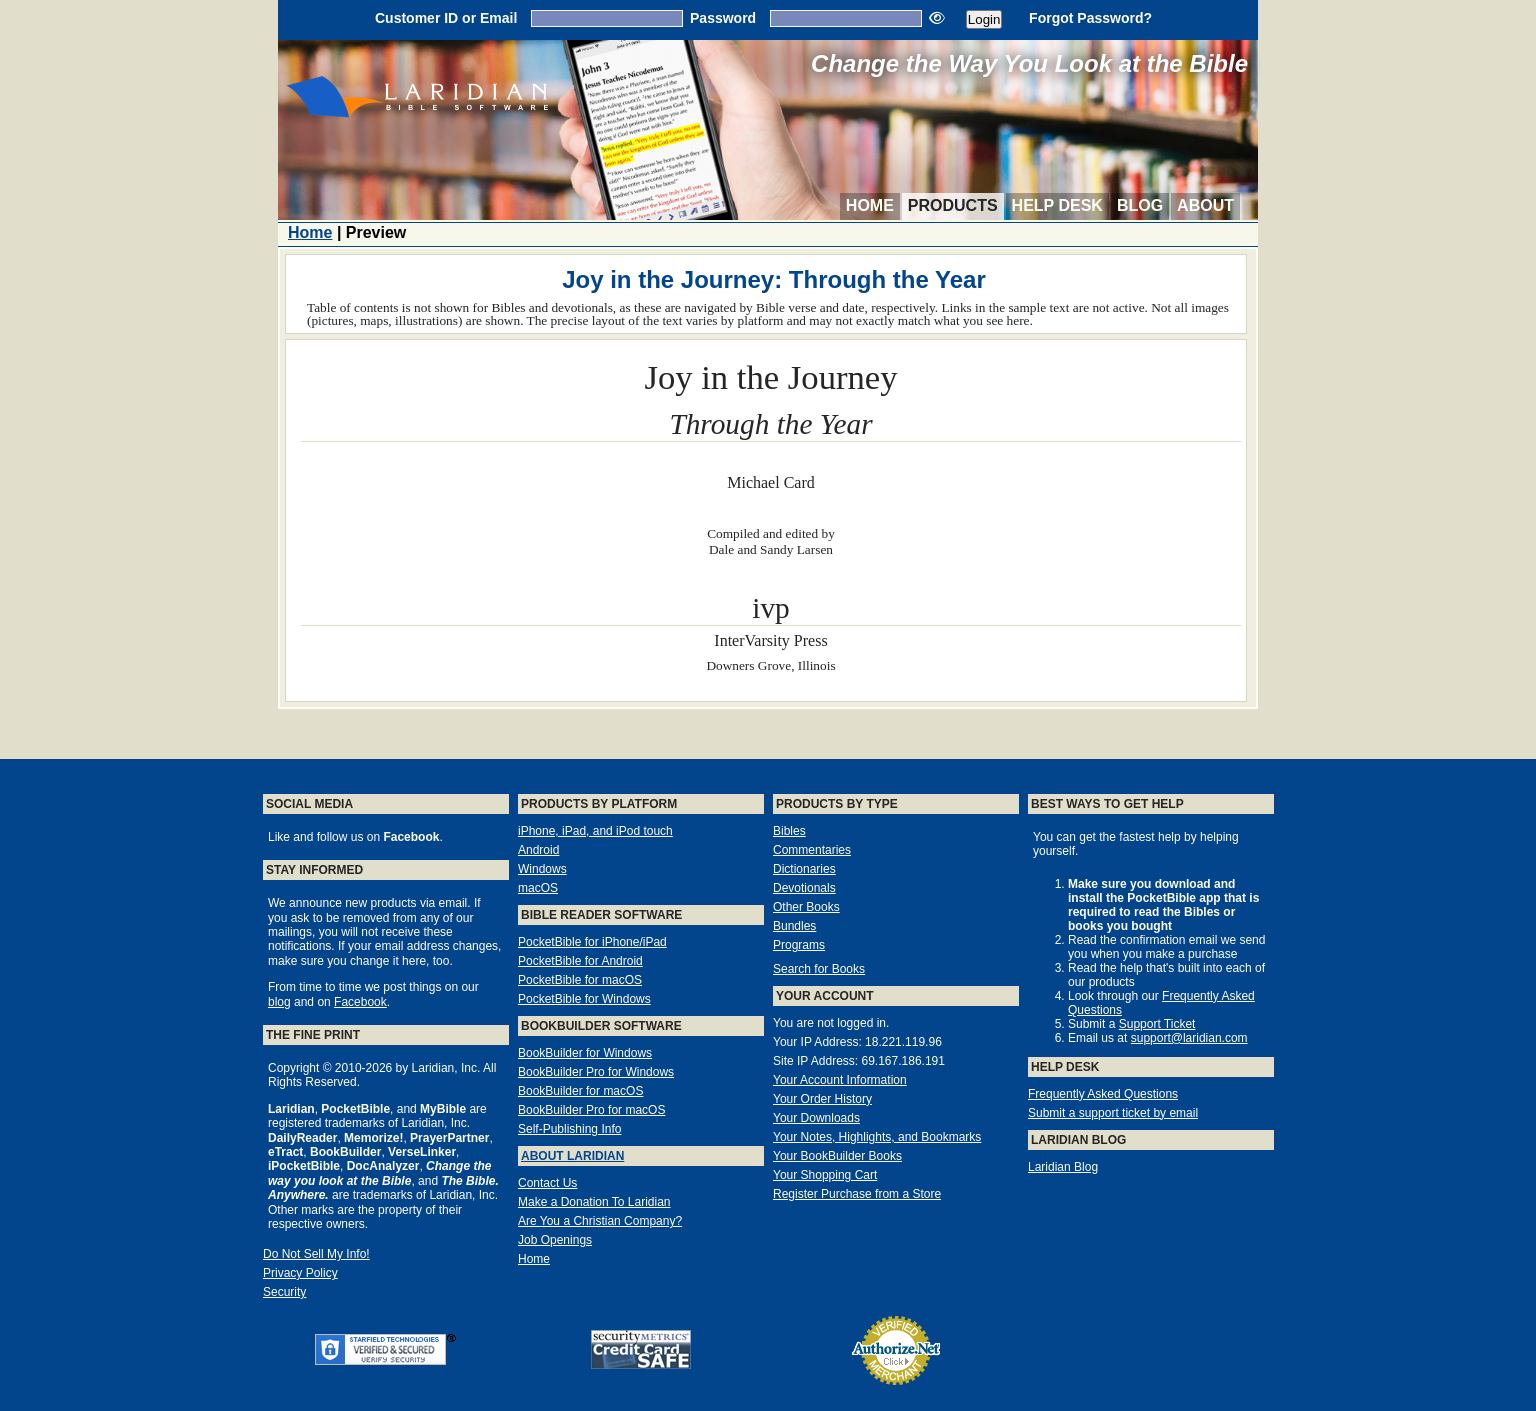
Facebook (360, 1002)
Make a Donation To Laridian (594, 1202)
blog (279, 1002)
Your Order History (822, 1099)
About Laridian (572, 1156)
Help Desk (1057, 205)
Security (284, 1292)
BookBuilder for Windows (585, 1053)
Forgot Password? (1090, 18)
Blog (1140, 205)
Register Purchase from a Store (857, 1194)
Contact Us (547, 1183)
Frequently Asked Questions (1103, 1094)
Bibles (789, 831)
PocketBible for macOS (580, 980)
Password (723, 18)
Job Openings (555, 1240)
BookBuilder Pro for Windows (596, 1072)
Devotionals (804, 888)
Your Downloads (816, 1118)
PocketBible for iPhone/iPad (592, 942)
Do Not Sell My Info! (316, 1254)
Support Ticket (1157, 1024)
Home (870, 205)
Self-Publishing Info (569, 1129)
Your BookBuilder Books (837, 1156)
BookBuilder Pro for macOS (591, 1110)
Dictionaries (804, 869)
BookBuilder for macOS (580, 1091)
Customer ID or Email (446, 18)
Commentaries (812, 850)
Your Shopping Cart (825, 1175)
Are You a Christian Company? (600, 1221)
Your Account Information (840, 1080)
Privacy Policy (300, 1273)
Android (538, 850)
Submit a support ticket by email (1113, 1113)
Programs (799, 945)
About (1205, 205)
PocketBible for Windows (584, 999)
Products (953, 205)
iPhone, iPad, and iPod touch (595, 831)
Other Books (806, 907)
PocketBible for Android (580, 961)
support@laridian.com (1189, 1038)
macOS (538, 888)
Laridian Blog (1063, 1167)
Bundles (794, 926)
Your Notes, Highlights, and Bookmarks (877, 1137)
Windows (542, 869)
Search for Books (819, 969)
